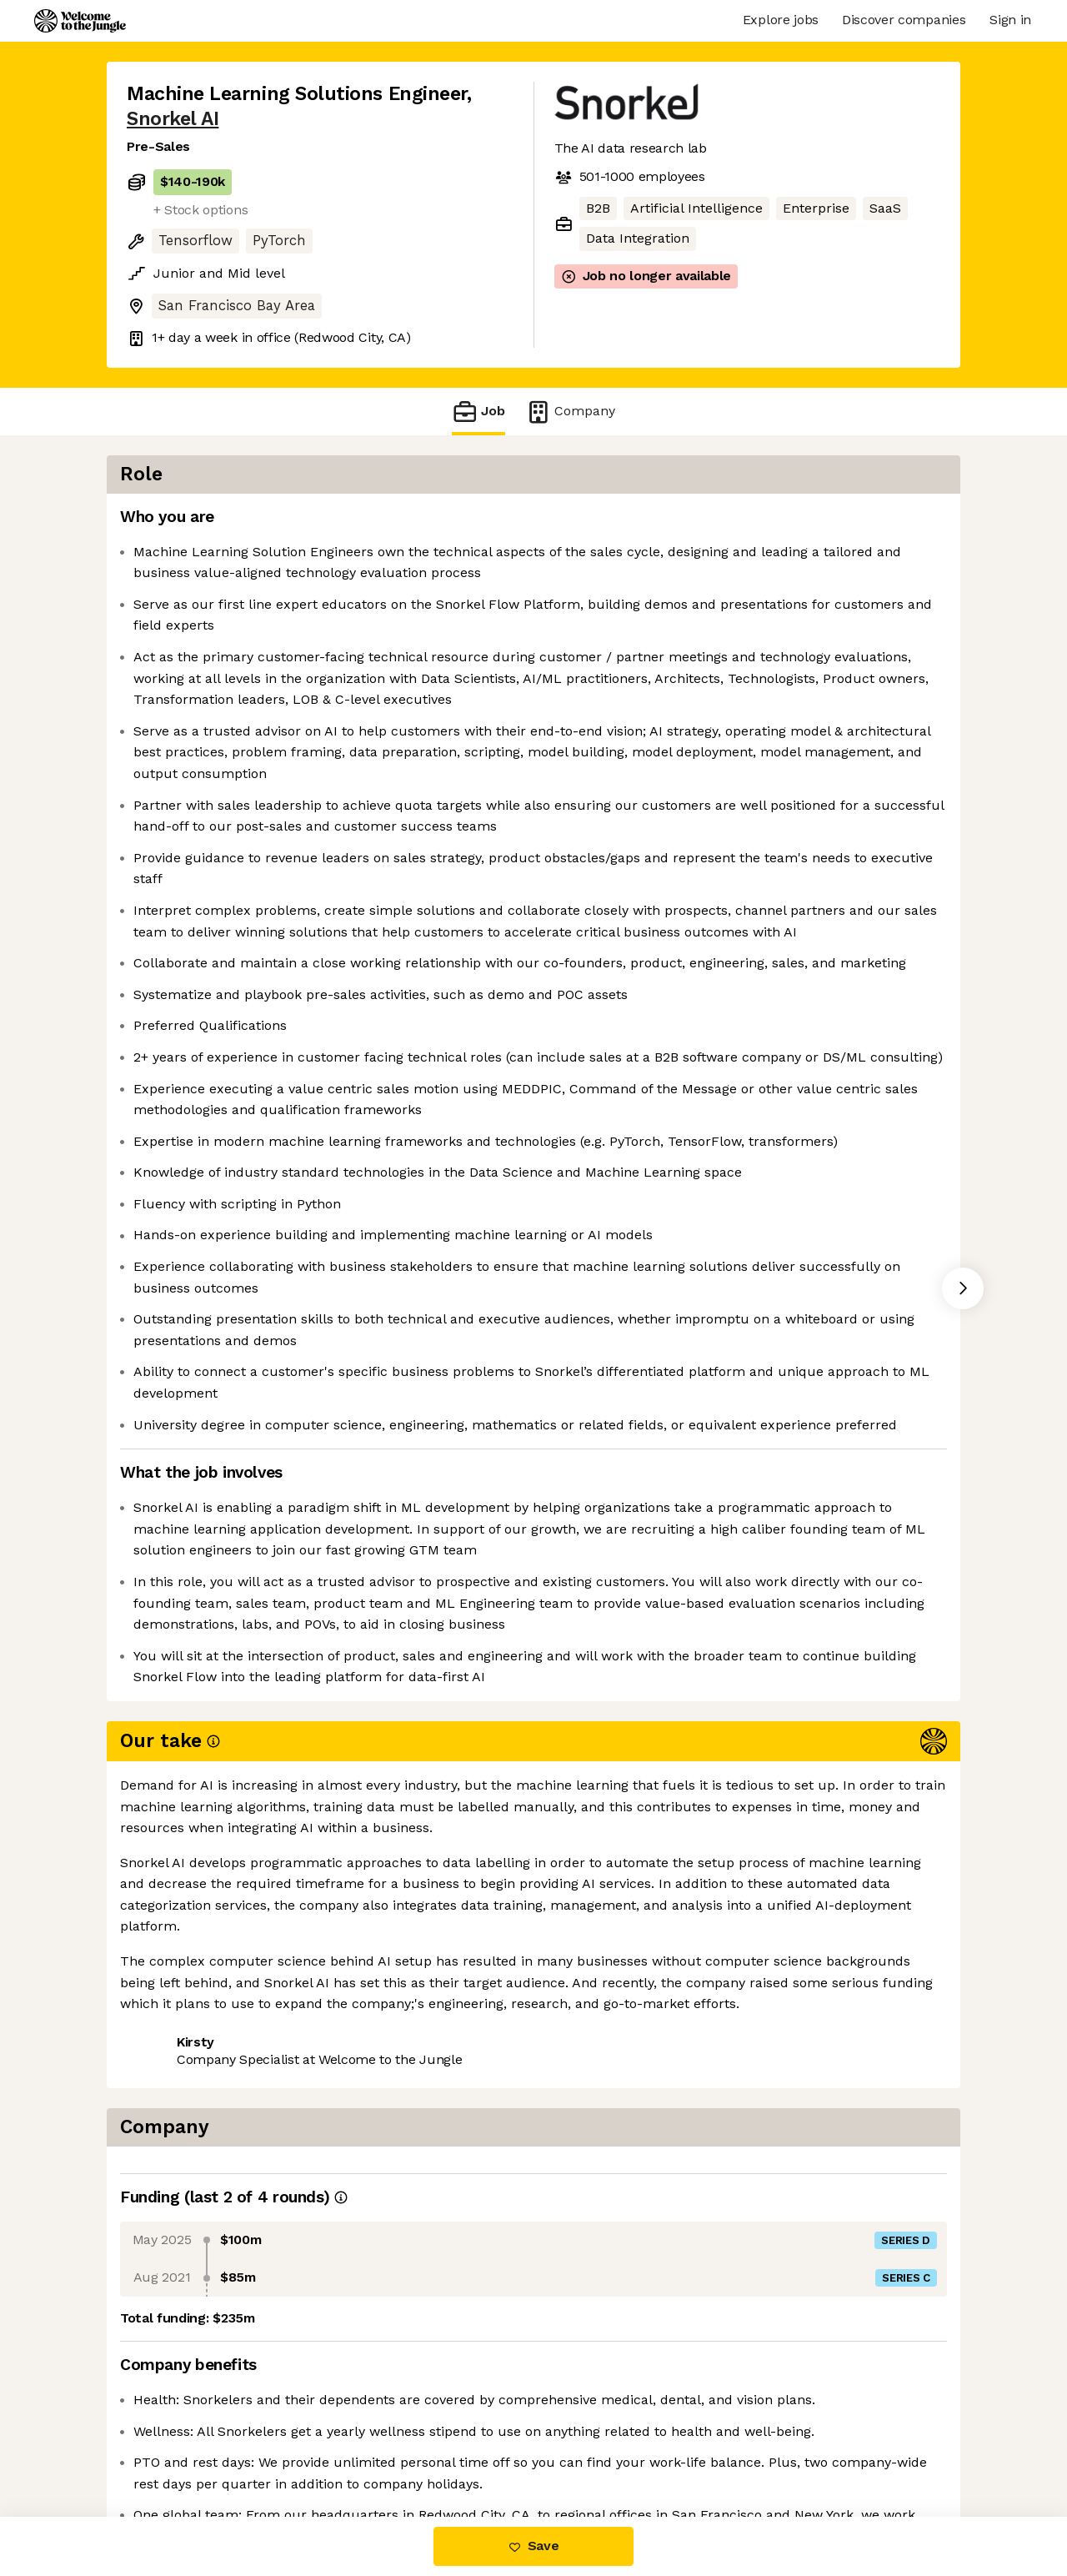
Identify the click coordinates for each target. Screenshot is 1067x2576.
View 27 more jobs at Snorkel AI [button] (346, 2447)
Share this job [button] (172, 2447)
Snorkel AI (172, 119)
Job (478, 411)
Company (570, 411)
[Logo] (80, 21)
